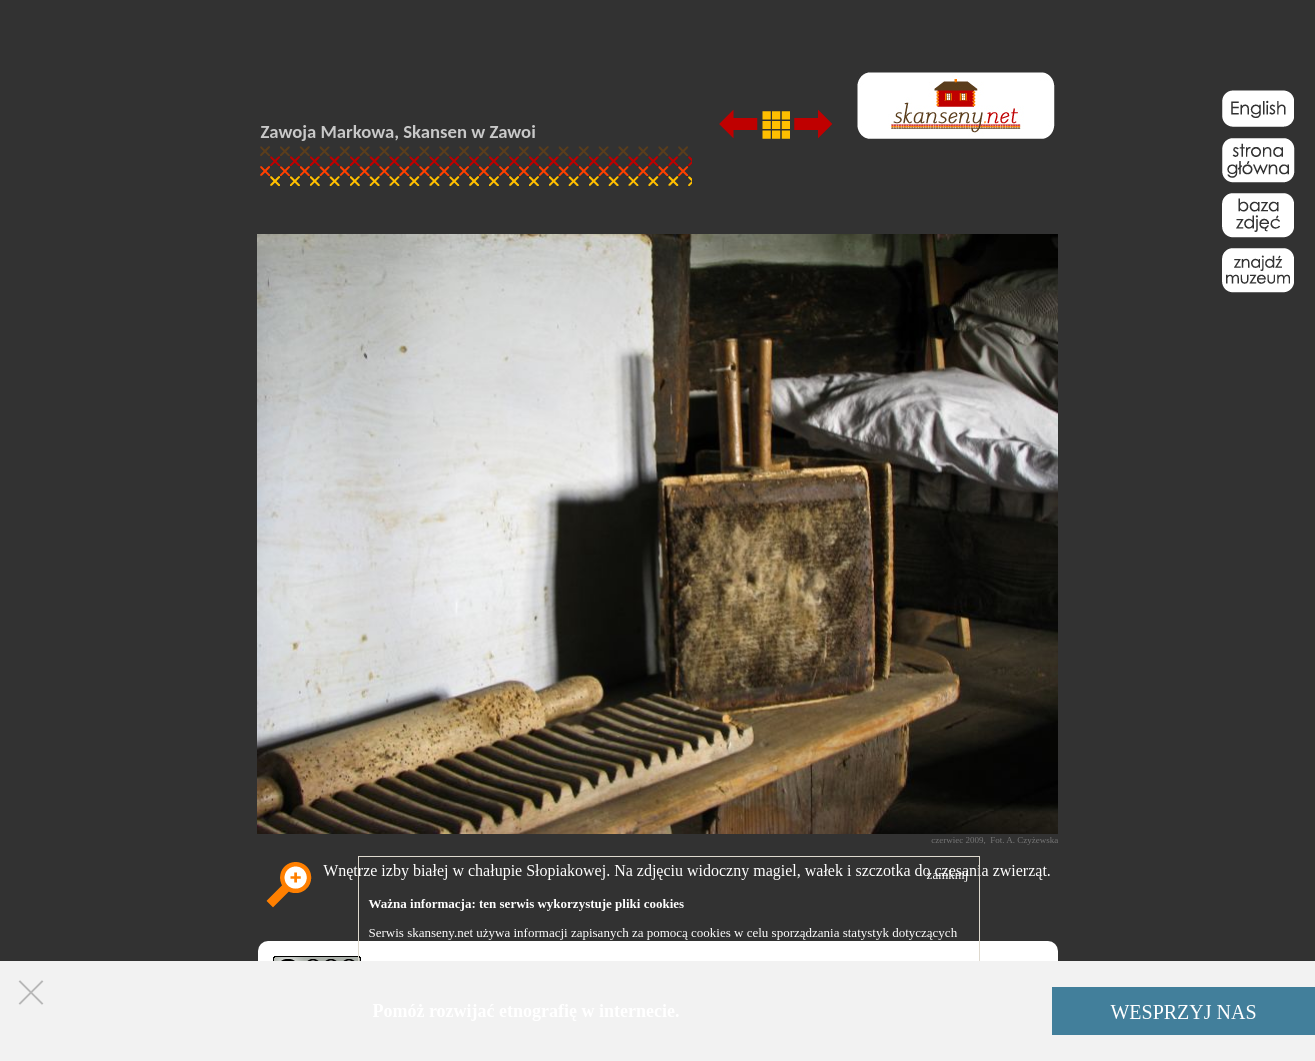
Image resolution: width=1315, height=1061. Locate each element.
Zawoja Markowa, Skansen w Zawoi (398, 131)
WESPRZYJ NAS (1183, 1012)
